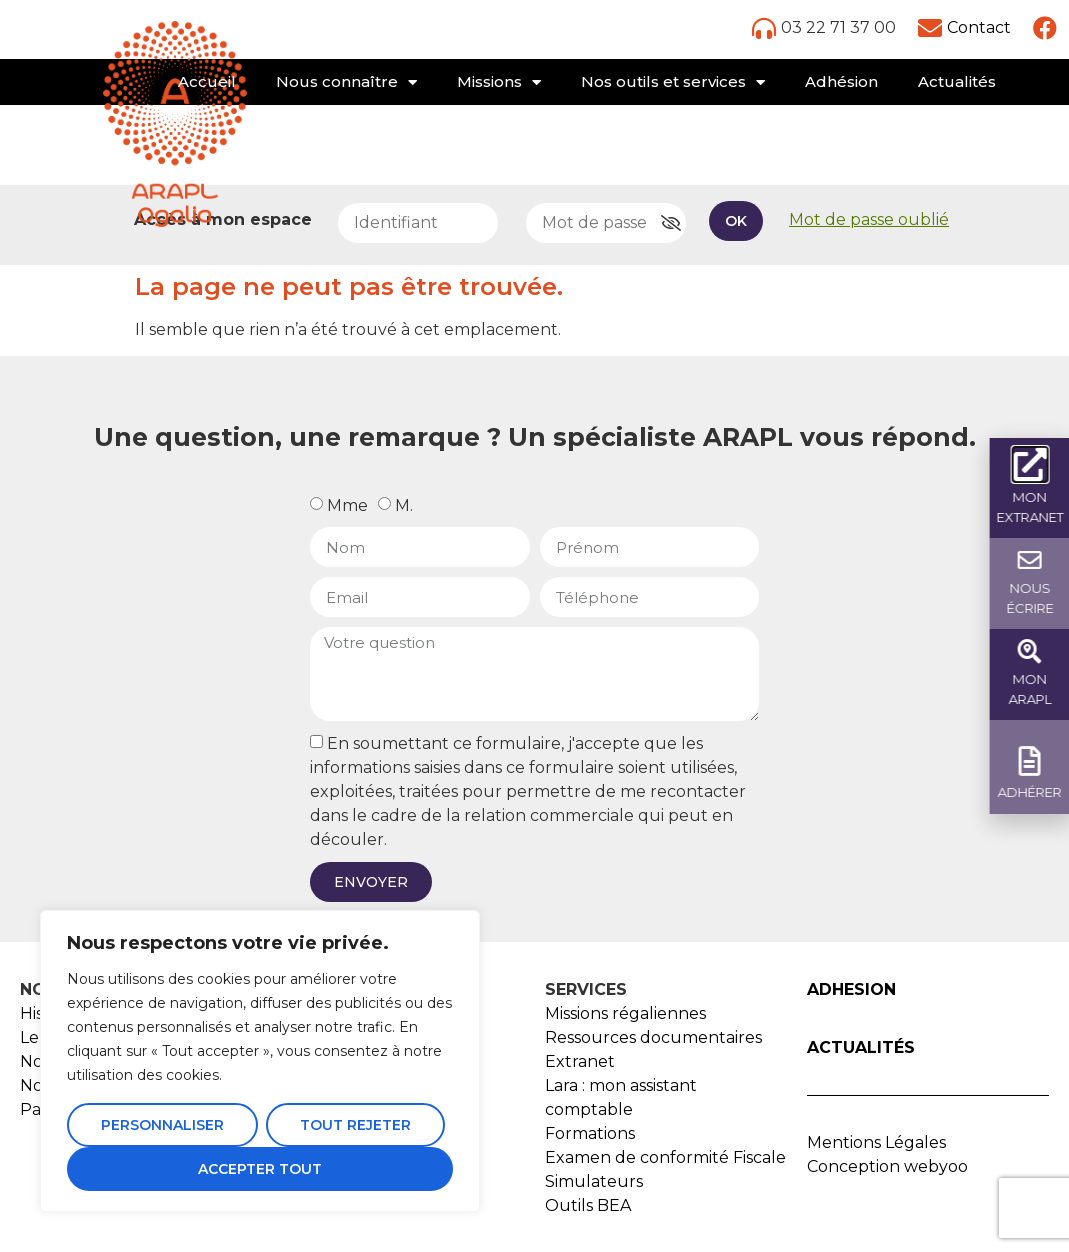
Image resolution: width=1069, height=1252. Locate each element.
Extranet (580, 1061)
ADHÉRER (1033, 792)
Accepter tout (260, 1169)
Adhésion (841, 81)
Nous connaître (346, 82)
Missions (499, 82)
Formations (590, 1133)
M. (404, 505)
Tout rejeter (355, 1125)
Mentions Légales (876, 1142)
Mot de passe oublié (869, 219)
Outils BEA (588, 1205)
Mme (347, 505)
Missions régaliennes (625, 1013)
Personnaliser (162, 1125)
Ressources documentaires (653, 1037)
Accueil (207, 81)
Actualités (957, 81)
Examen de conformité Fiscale (665, 1157)
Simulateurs (594, 1181)
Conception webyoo (887, 1166)
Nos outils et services (673, 82)
